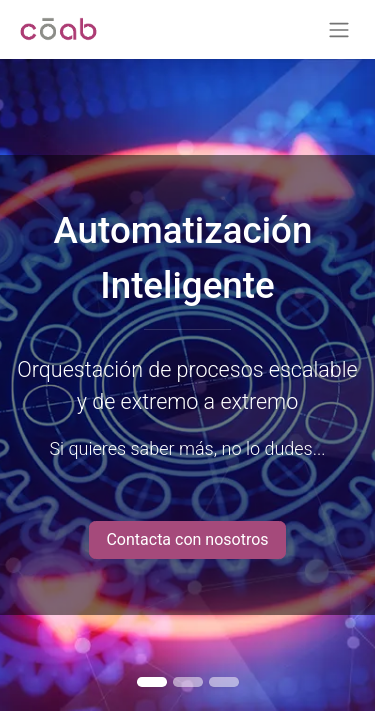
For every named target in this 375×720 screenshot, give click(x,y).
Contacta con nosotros (187, 539)
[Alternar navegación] (339, 29)
